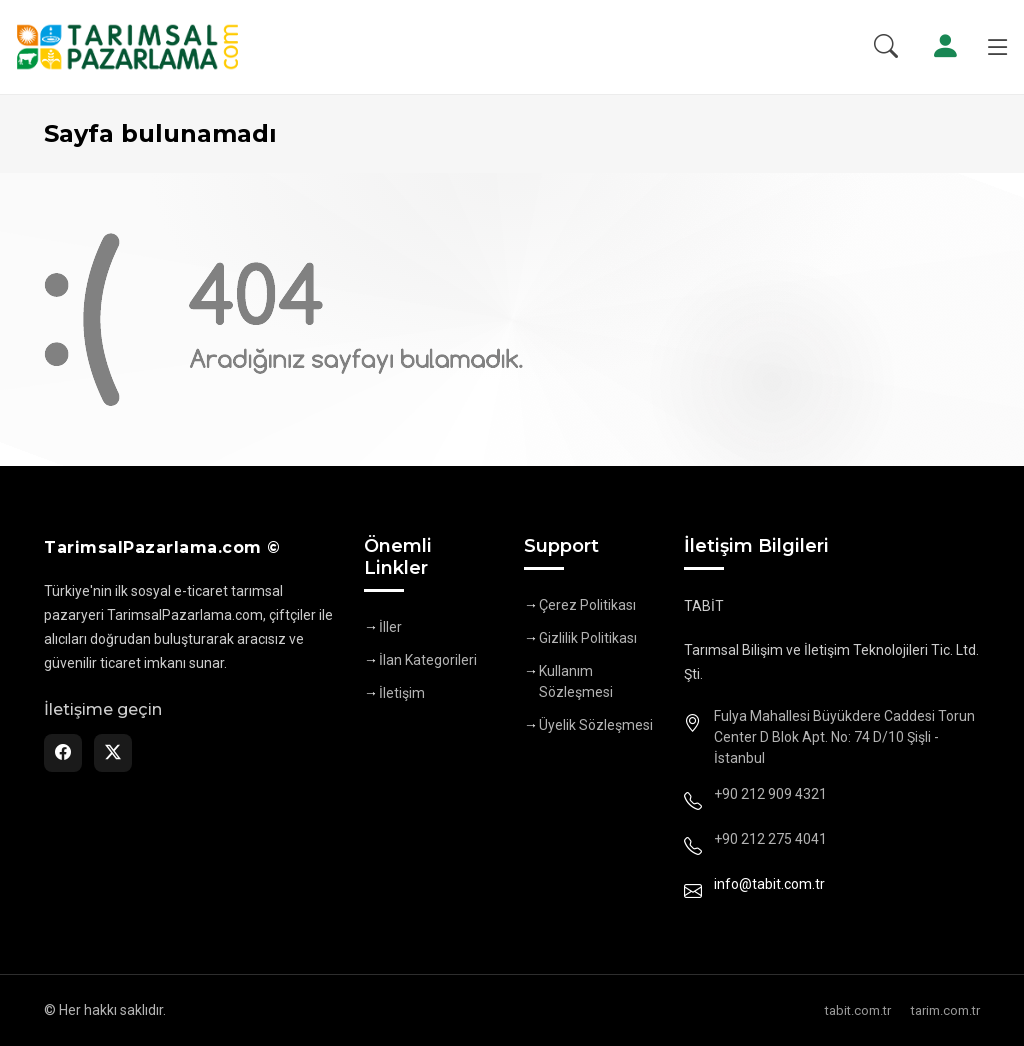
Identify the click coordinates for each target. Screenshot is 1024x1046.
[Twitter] (113, 753)
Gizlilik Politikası (588, 638)
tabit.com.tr (858, 1010)
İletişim (402, 693)
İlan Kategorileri (428, 660)
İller (390, 627)
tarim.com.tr (945, 1010)
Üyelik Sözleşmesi (596, 725)
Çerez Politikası (587, 605)
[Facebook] (63, 753)
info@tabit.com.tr (769, 884)
